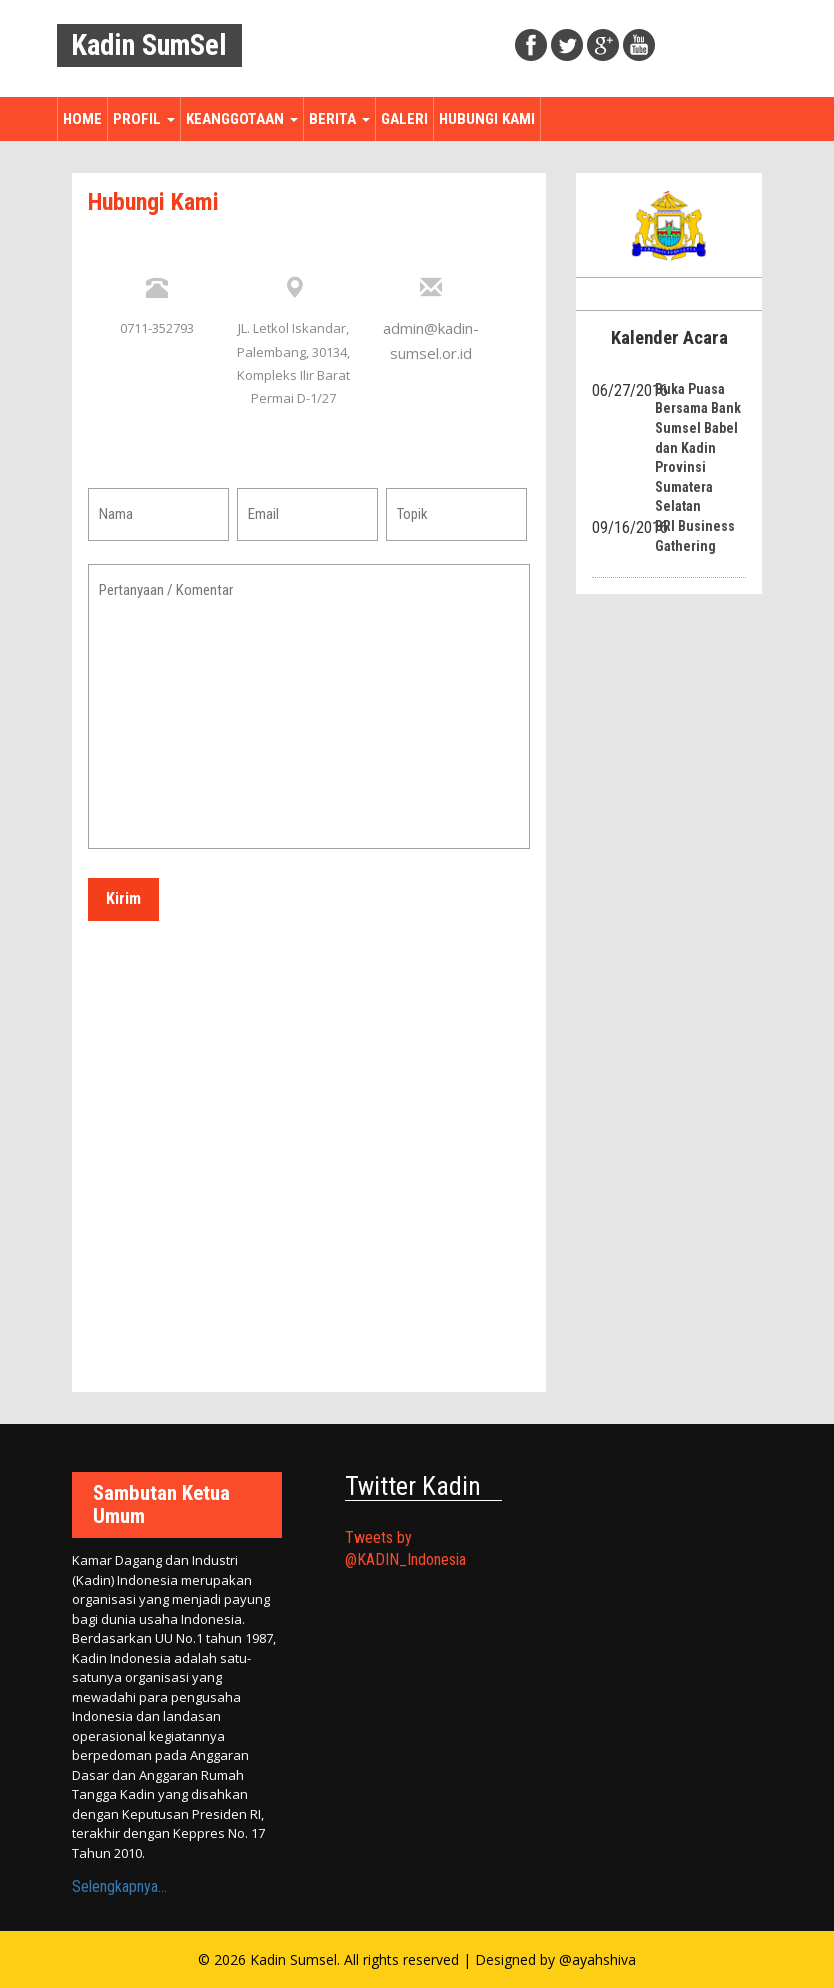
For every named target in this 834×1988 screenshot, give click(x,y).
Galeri (404, 119)
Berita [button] (339, 119)
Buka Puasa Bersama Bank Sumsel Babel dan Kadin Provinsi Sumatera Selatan (698, 448)
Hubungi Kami (487, 119)
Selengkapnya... (119, 1886)
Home (82, 119)
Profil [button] (144, 119)
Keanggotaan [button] (242, 119)
